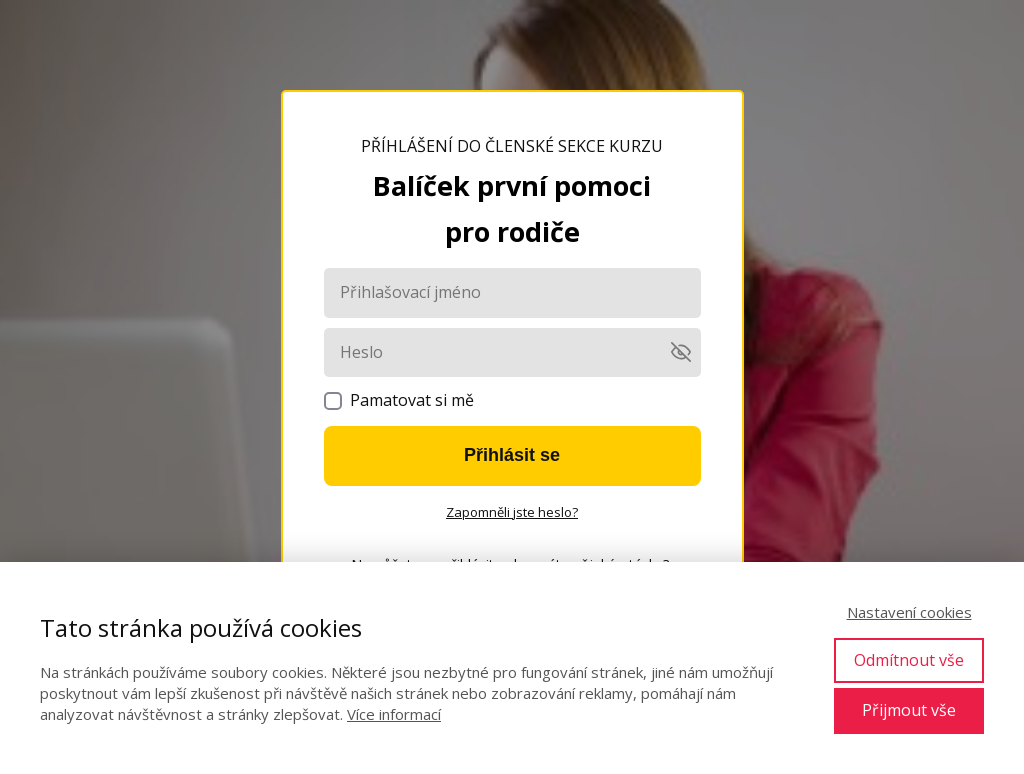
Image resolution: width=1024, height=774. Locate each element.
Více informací (394, 714)
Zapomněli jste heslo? (512, 512)
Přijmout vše (909, 710)
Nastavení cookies (909, 612)
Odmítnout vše (909, 660)
